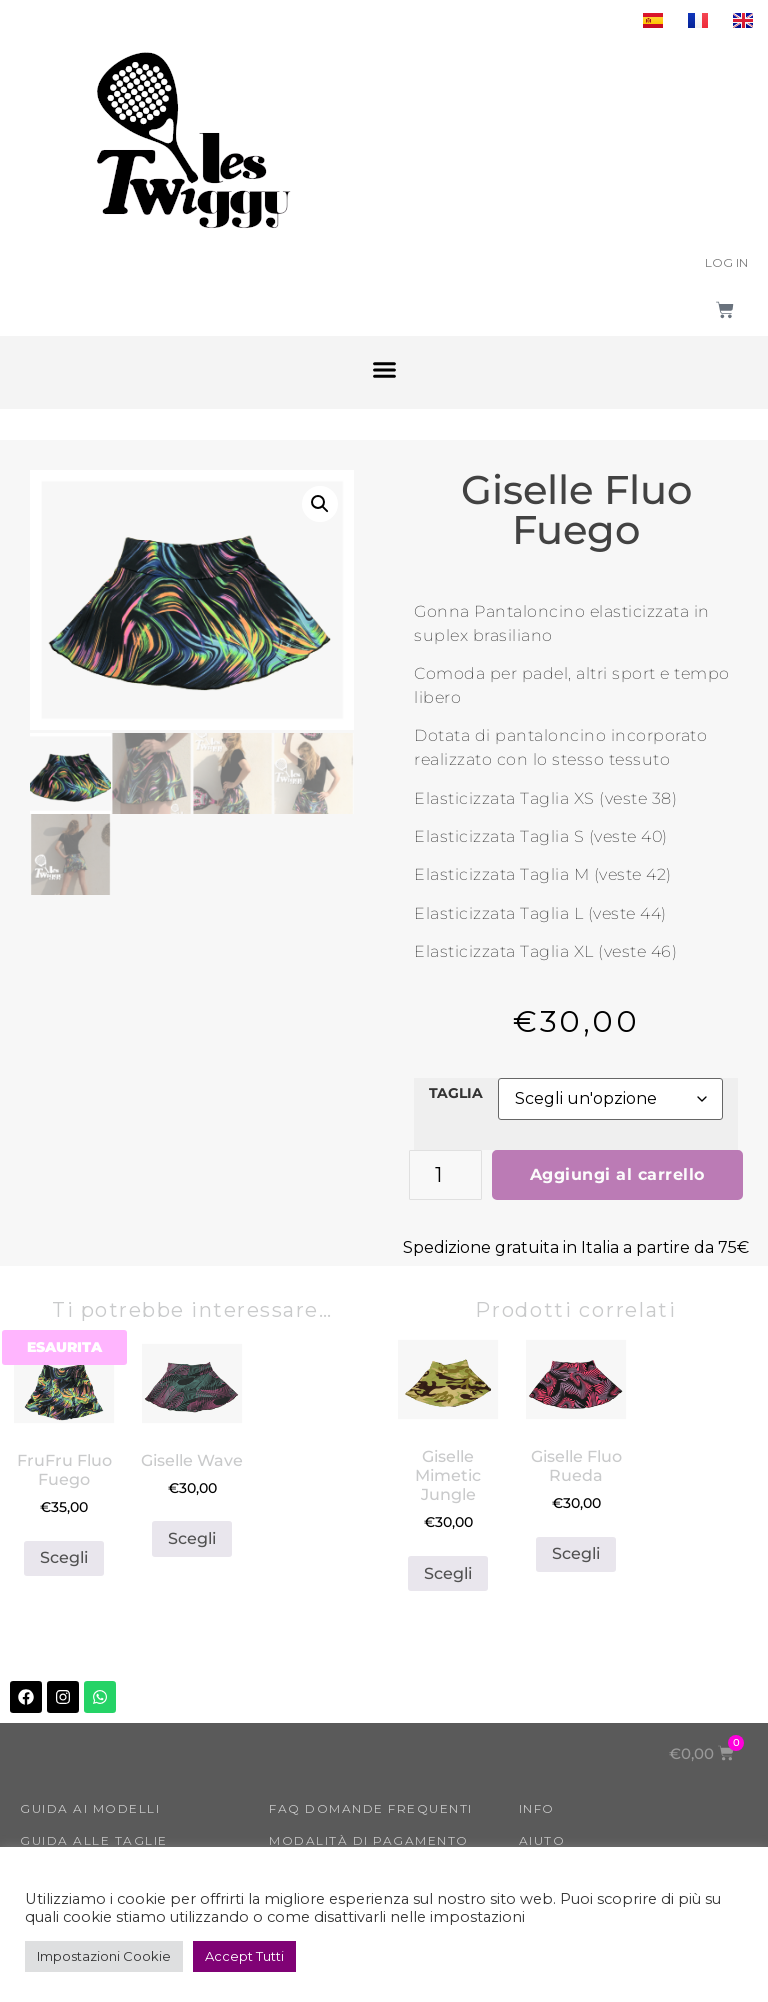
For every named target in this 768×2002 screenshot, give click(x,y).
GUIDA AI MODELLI (90, 1808)
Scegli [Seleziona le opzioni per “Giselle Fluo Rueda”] (576, 1553)
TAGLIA (456, 1093)
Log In (726, 262)
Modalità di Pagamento (369, 1840)
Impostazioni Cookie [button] (104, 1956)
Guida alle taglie (94, 1840)
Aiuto (542, 1840)
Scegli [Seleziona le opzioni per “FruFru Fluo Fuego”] (64, 1557)
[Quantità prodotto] (445, 1175)
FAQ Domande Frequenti (371, 1808)
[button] (384, 370)
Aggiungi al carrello (617, 1174)
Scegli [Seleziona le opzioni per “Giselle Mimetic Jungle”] (448, 1573)
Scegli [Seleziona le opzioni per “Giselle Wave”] (192, 1538)
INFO (537, 1808)
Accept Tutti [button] (244, 1956)
